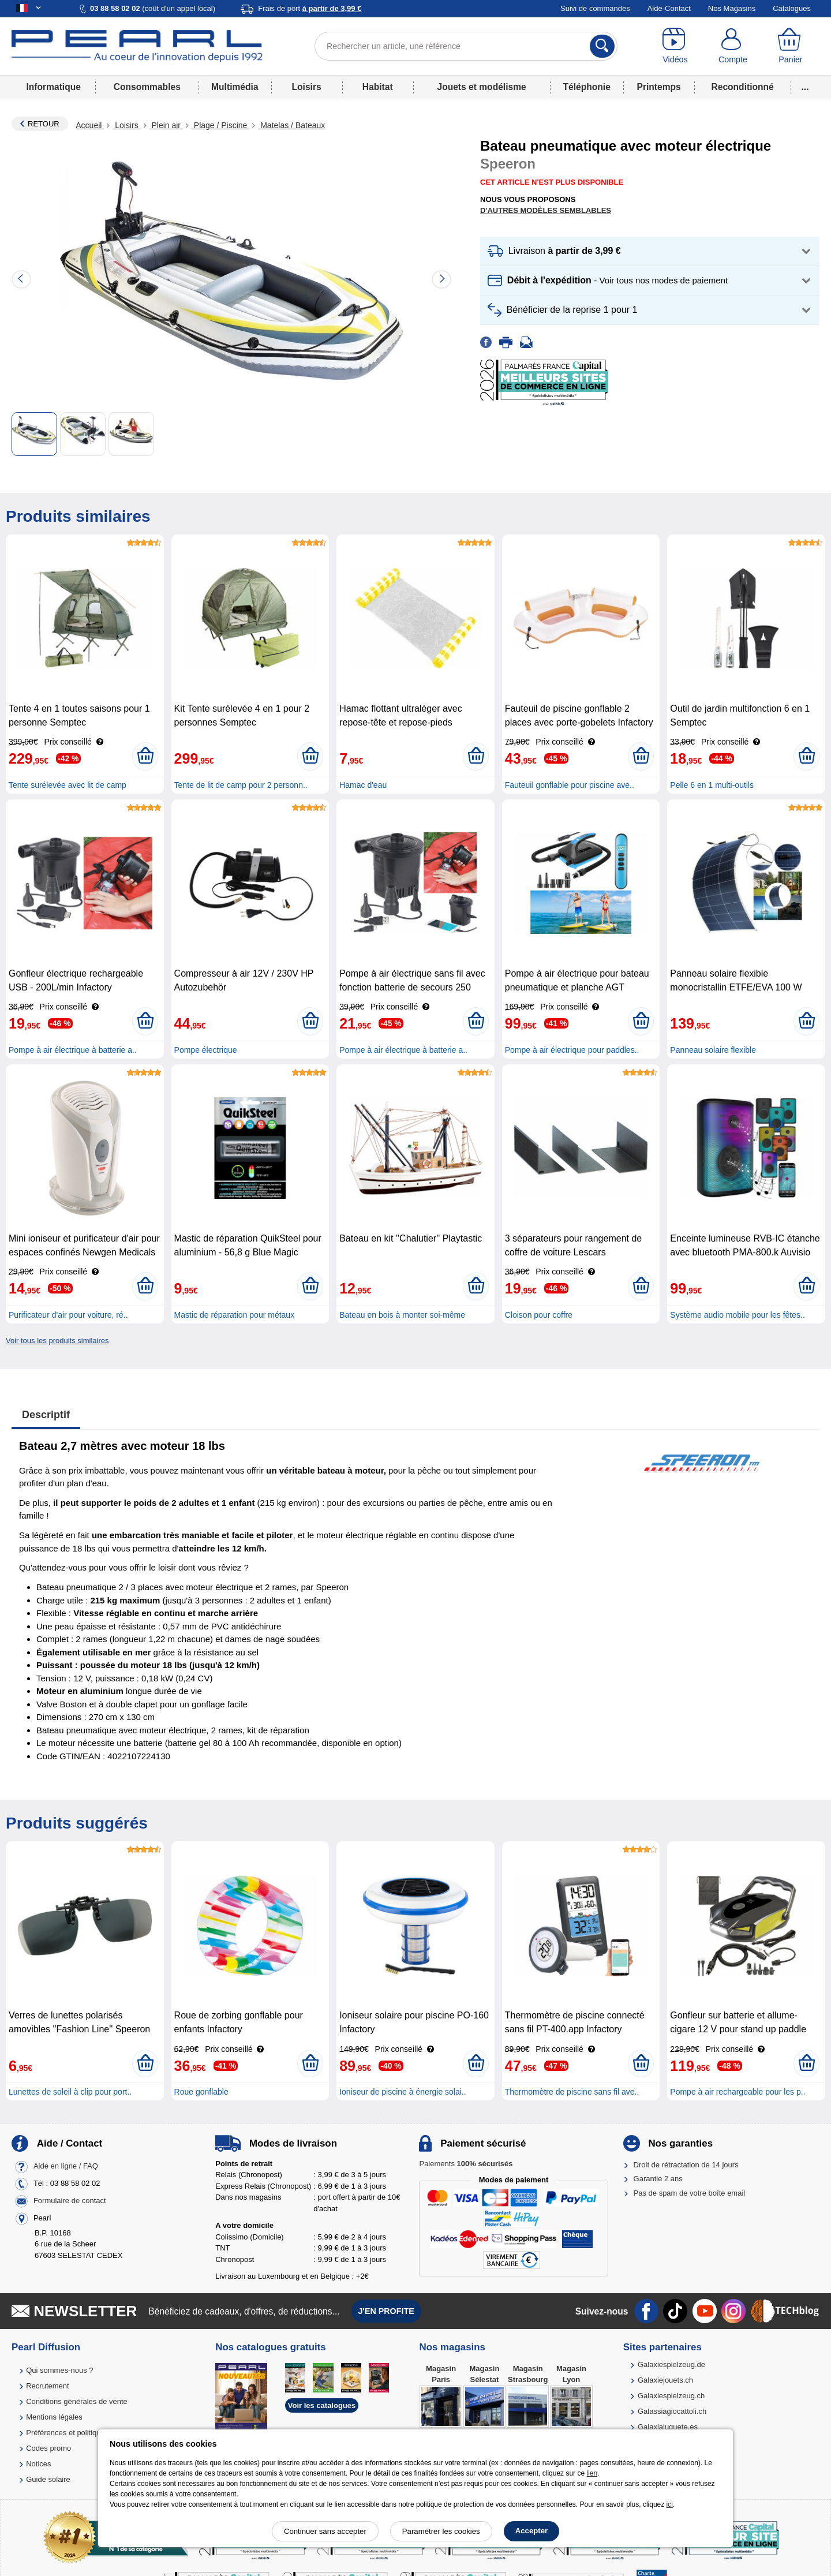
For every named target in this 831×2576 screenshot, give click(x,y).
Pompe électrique (205, 1050)
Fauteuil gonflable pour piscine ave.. (569, 785)
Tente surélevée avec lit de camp (67, 785)
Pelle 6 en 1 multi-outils (712, 785)
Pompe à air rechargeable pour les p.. (737, 2091)
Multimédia (234, 87)
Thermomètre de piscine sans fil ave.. (572, 2091)
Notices (38, 2463)
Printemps (658, 87)
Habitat (377, 87)
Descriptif (46, 1414)
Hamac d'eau (363, 785)
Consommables (147, 87)
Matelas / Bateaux (291, 125)
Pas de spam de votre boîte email (690, 2193)
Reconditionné (742, 87)
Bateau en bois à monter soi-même (402, 1314)
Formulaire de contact (69, 2200)
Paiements (465, 2163)
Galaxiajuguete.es (668, 2426)
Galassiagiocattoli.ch (672, 2411)
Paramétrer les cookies (441, 2531)
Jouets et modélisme (481, 87)
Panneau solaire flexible (713, 1050)
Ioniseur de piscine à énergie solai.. (402, 2091)
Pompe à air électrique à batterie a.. (73, 1050)
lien (591, 2473)
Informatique (53, 87)
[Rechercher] (602, 46)
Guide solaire (48, 2479)
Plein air (166, 125)
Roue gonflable (201, 2091)
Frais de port (309, 8)
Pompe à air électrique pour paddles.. (572, 1050)
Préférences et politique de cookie (82, 2432)
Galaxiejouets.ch (665, 2380)
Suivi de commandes (595, 8)
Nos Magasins (731, 8)
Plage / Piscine (220, 125)
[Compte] (733, 46)
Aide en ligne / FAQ (65, 2166)
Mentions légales (54, 2417)
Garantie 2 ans (658, 2178)
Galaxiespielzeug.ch (671, 2395)
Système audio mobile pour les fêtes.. (737, 1314)
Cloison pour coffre (538, 1314)
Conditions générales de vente (77, 2401)
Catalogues (792, 8)
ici (670, 2504)
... (805, 87)
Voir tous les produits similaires (57, 1340)
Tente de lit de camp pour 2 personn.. (241, 785)
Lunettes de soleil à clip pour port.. (70, 2091)
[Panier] (790, 46)
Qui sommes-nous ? (59, 2370)
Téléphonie (587, 87)
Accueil (90, 125)
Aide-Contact (669, 8)
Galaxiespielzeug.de (671, 2364)
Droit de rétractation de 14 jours (686, 2164)
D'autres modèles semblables (545, 210)
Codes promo (48, 2448)
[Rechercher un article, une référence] (466, 46)
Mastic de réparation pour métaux (234, 1314)
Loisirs (306, 87)
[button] (649, 251)
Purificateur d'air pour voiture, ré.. (68, 1314)
